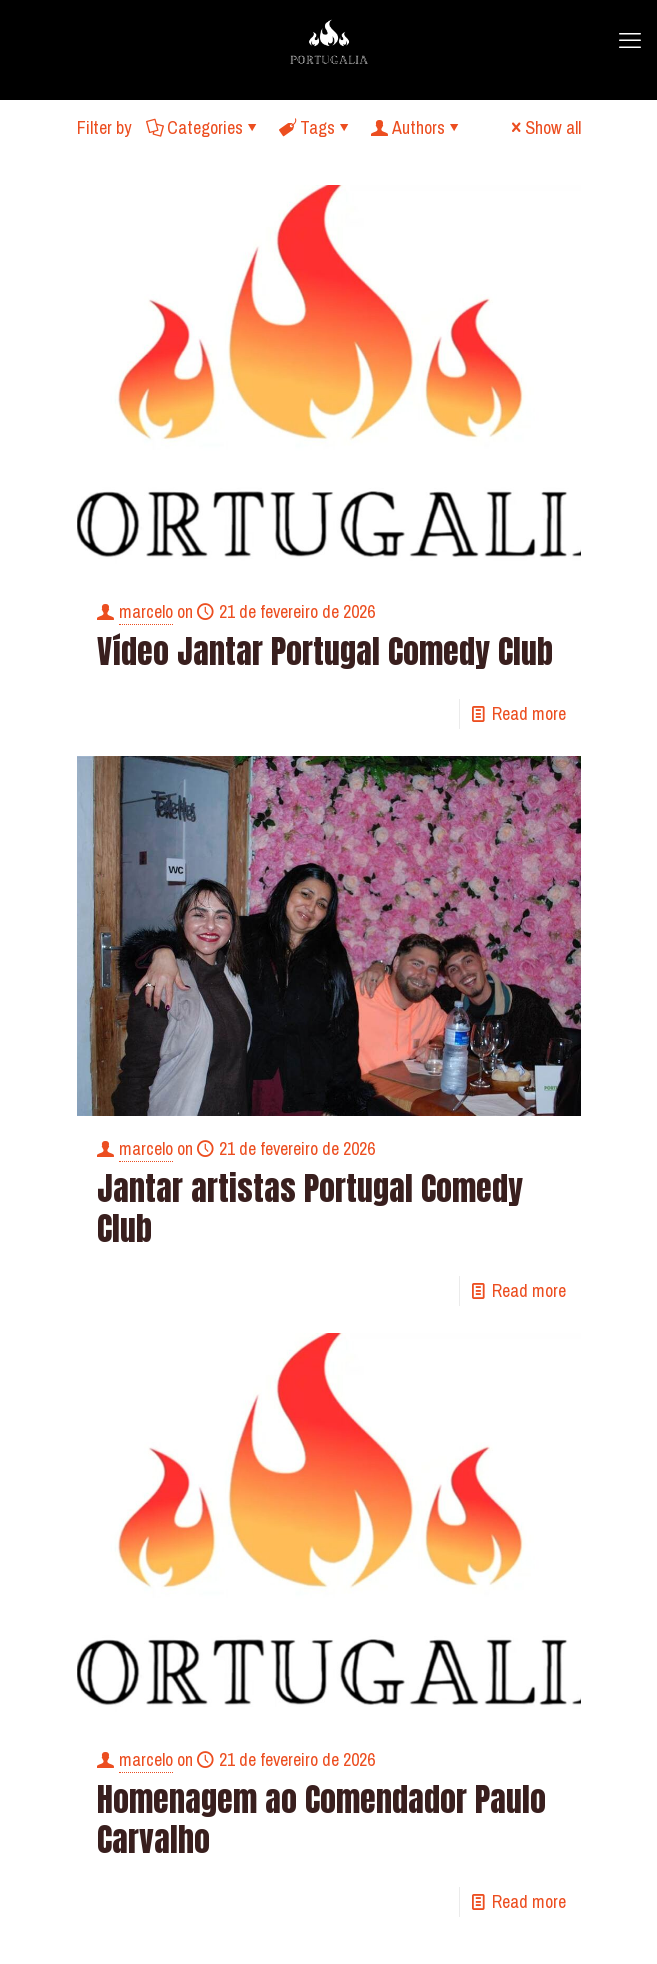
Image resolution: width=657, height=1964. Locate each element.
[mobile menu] (630, 40)
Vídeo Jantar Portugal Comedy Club (325, 651)
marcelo (146, 611)
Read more (529, 713)
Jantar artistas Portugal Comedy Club (310, 1208)
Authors (417, 127)
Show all (544, 127)
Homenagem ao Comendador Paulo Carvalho (321, 1819)
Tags (316, 127)
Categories (203, 127)
